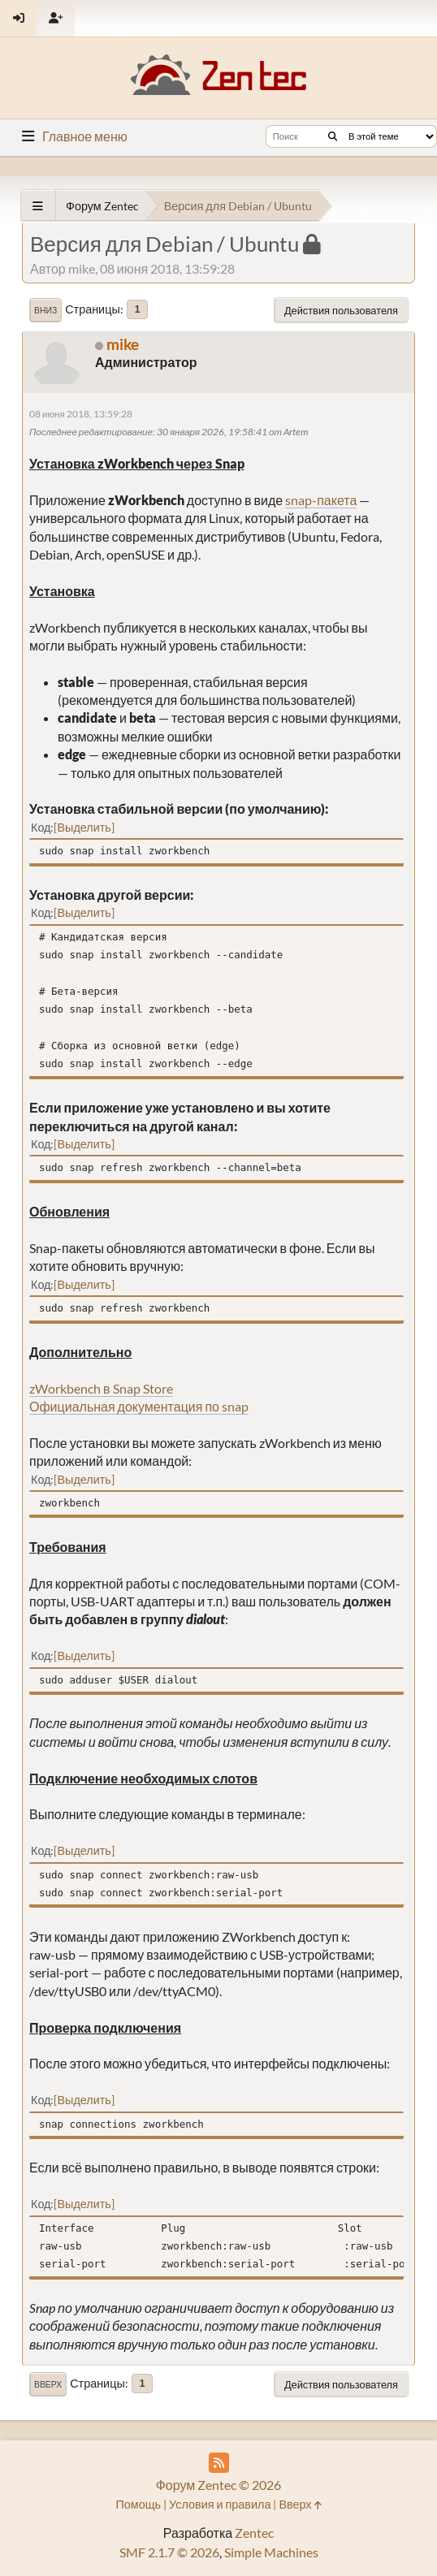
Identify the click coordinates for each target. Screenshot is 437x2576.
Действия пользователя (341, 310)
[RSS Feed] (219, 2463)
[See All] (37, 206)
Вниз (45, 310)
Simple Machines (271, 2552)
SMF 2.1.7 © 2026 (169, 2552)
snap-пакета (321, 500)
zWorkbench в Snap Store (101, 1388)
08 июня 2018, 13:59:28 (80, 413)
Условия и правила (219, 2504)
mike (122, 344)
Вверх (48, 2384)
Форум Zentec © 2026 (219, 2484)
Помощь (138, 2504)
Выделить (83, 827)
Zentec (254, 2532)
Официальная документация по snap (139, 1406)
